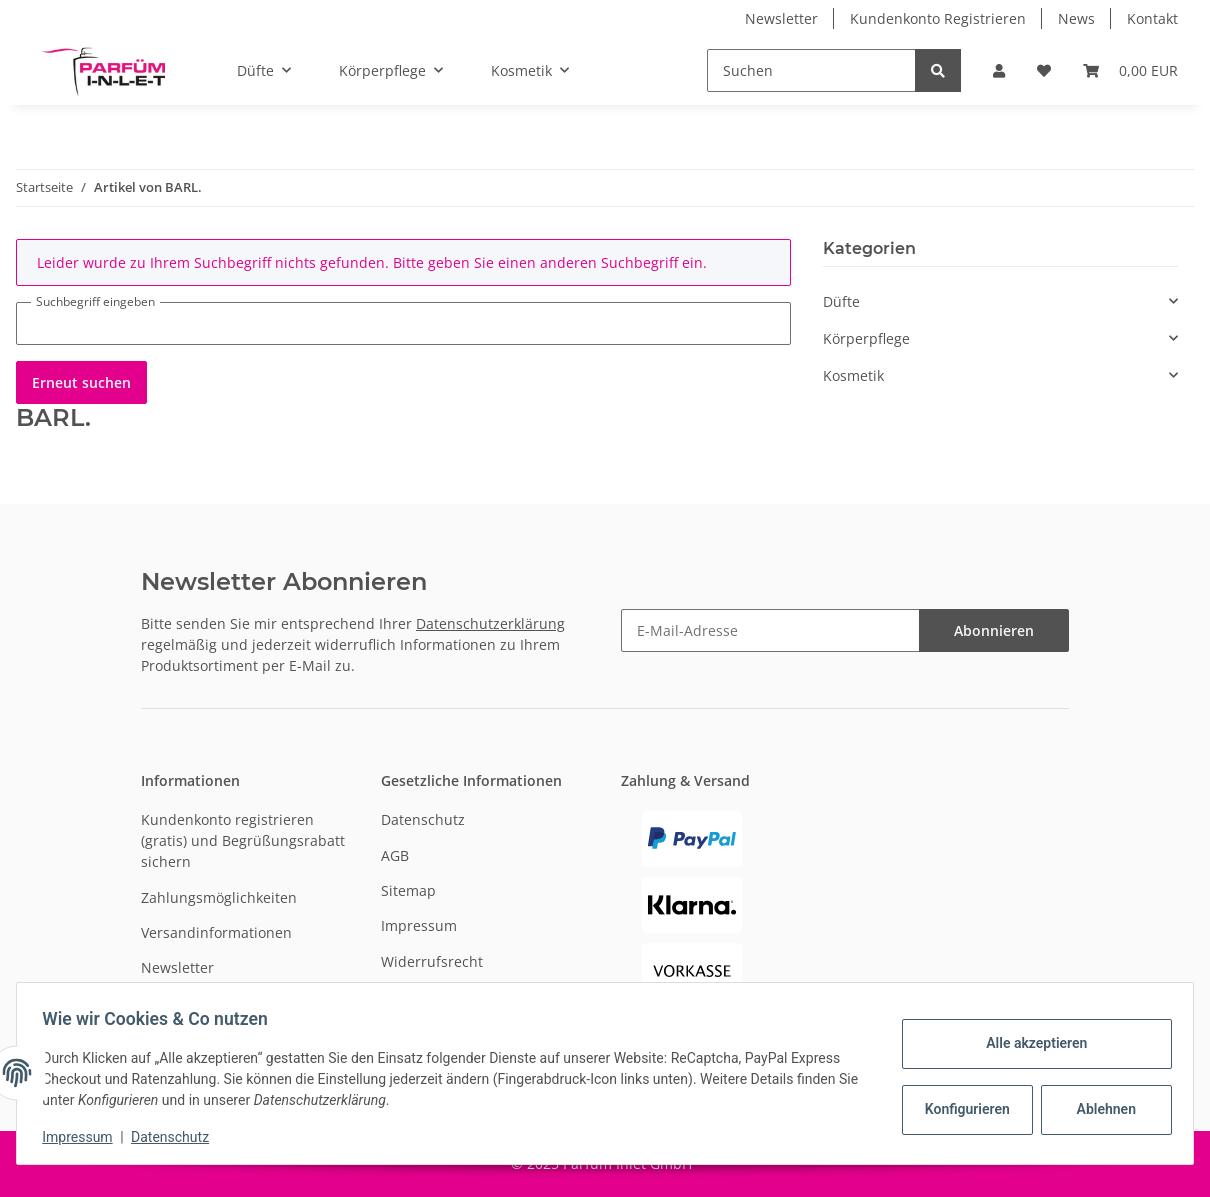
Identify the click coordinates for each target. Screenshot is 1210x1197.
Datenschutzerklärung (490, 623)
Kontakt (1152, 18)
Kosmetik (853, 375)
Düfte (841, 301)
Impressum (419, 925)
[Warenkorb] (1130, 70)
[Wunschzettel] (1044, 70)
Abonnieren (994, 630)
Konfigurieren (962, 1109)
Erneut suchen (81, 382)
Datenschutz (423, 819)
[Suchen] (811, 70)
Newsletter (781, 18)
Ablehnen (1099, 1109)
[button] (999, 70)
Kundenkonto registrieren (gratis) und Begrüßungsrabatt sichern (243, 840)
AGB (395, 855)
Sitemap (408, 890)
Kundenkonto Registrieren (938, 18)
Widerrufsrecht (432, 961)
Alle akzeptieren (1029, 1043)
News (1076, 18)
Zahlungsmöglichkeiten (219, 897)
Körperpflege (866, 338)
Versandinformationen (216, 932)
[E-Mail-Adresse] (770, 630)
